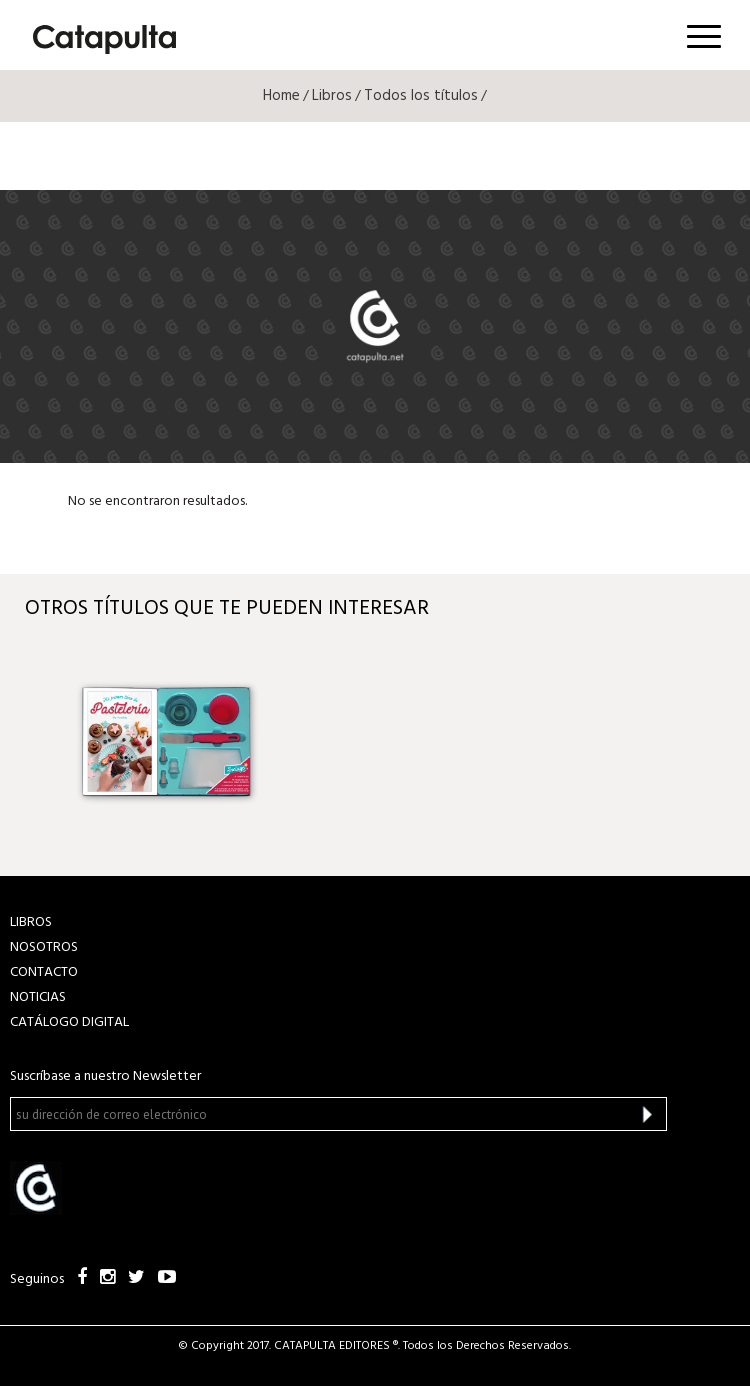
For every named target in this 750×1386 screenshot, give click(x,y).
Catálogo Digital (69, 1022)
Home (281, 96)
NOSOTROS (44, 947)
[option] (166, 742)
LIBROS (31, 922)
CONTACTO (44, 972)
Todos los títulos (421, 96)
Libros (332, 96)
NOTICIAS (38, 997)
